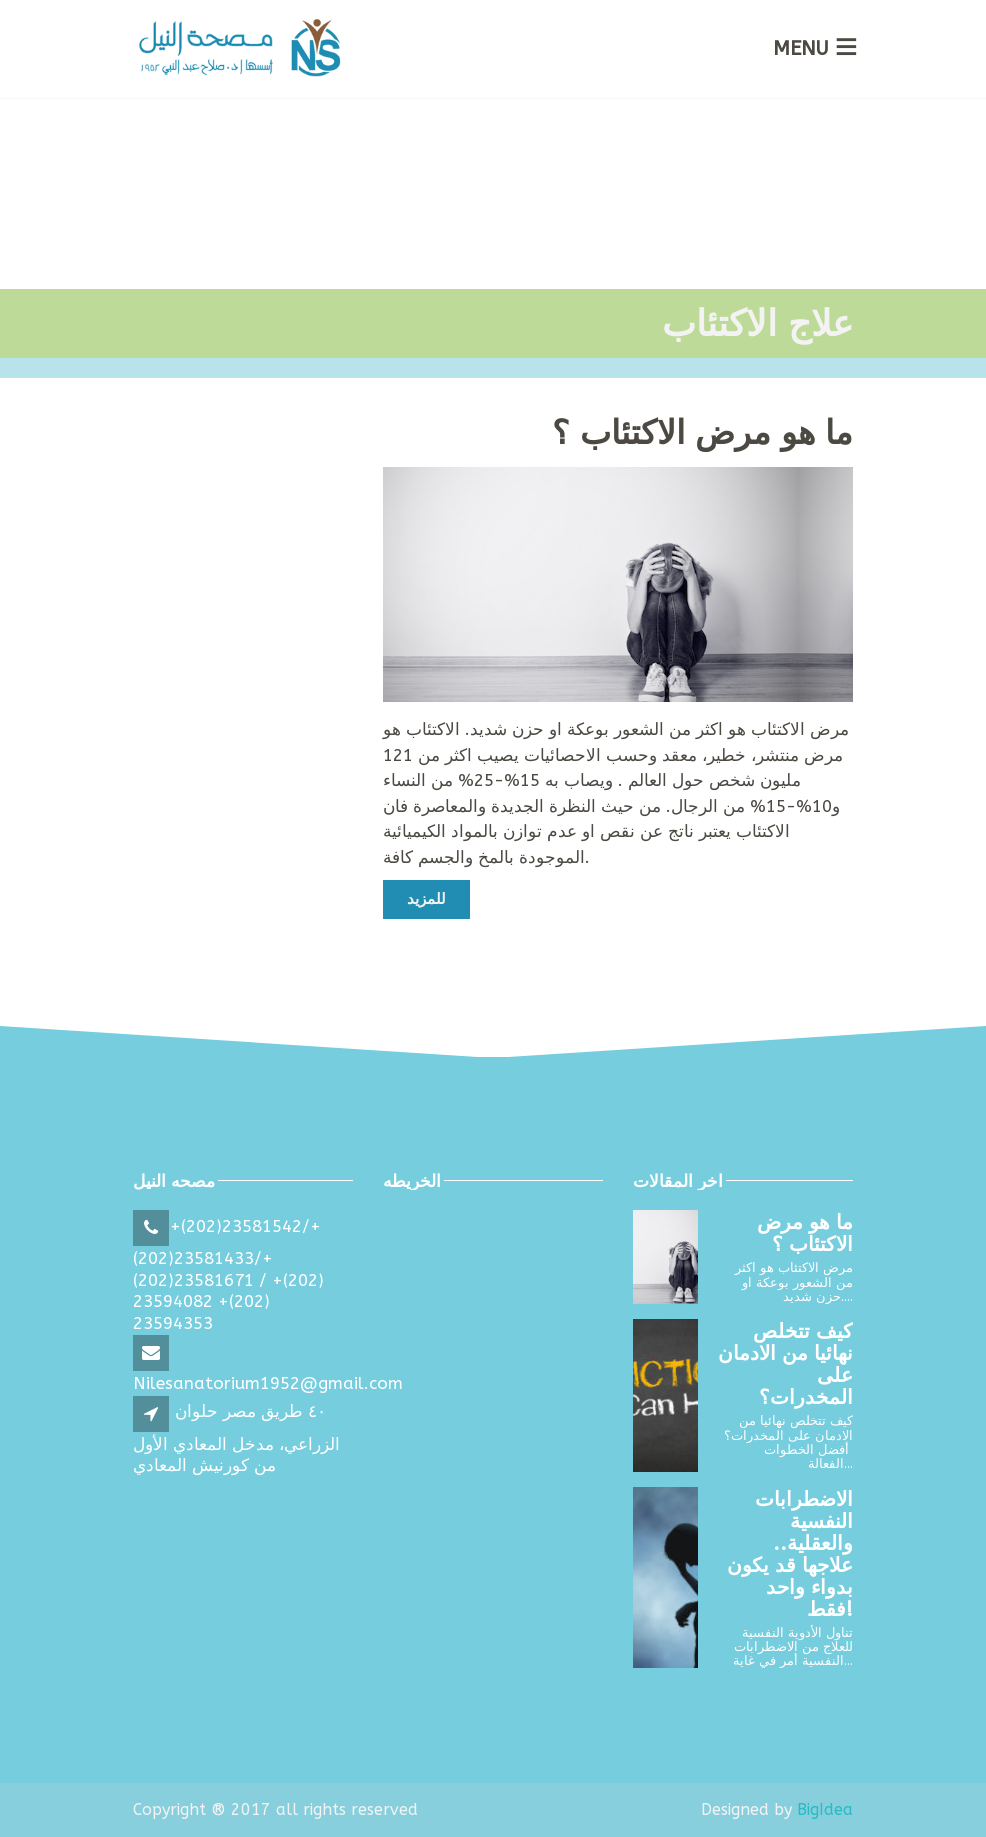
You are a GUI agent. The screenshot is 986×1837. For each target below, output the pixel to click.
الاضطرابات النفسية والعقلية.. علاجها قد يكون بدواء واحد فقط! (790, 1554)
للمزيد (426, 899)
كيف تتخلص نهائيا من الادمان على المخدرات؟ (785, 1364)
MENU (801, 48)
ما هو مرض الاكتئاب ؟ (702, 433)
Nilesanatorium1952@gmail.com (268, 1383)
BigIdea (825, 1809)
